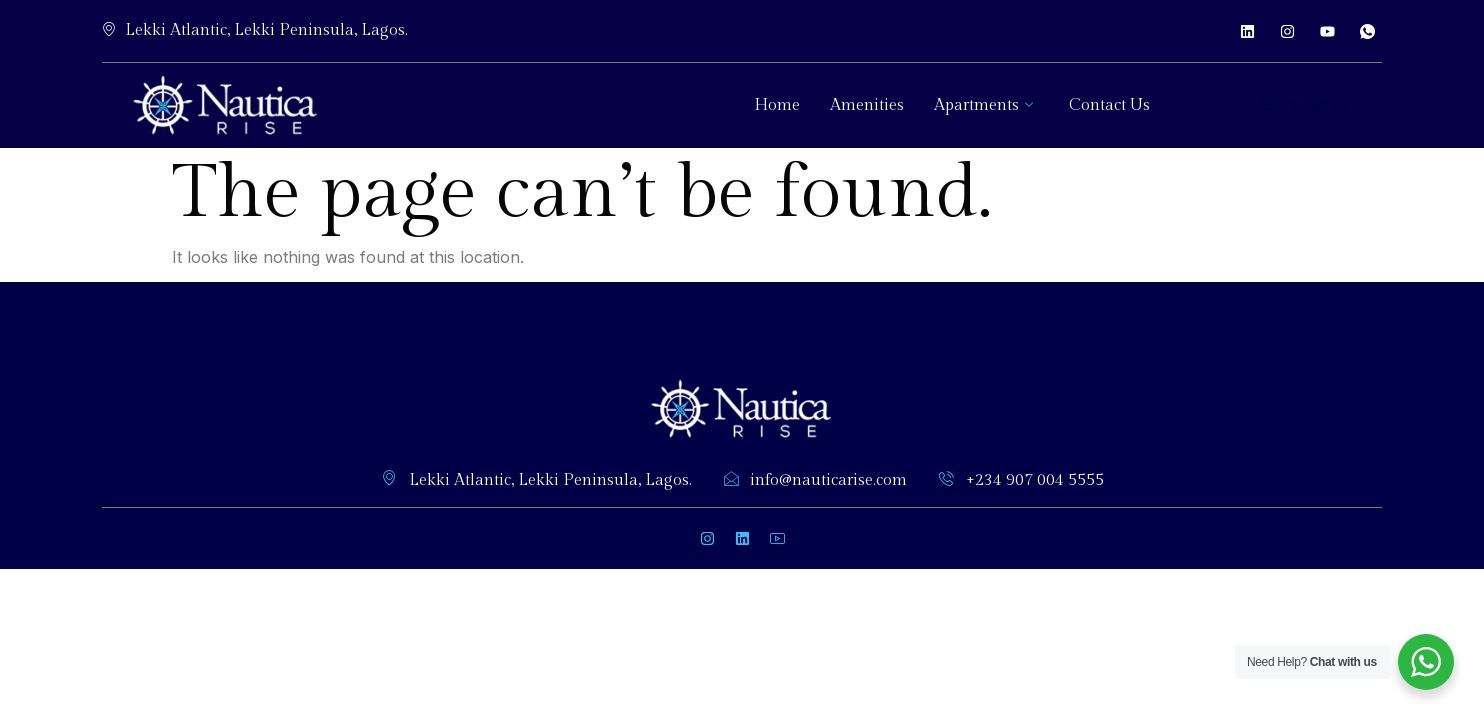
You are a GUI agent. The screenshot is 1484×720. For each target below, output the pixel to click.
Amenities (867, 105)
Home (777, 105)
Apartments (983, 105)
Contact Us (1109, 105)
